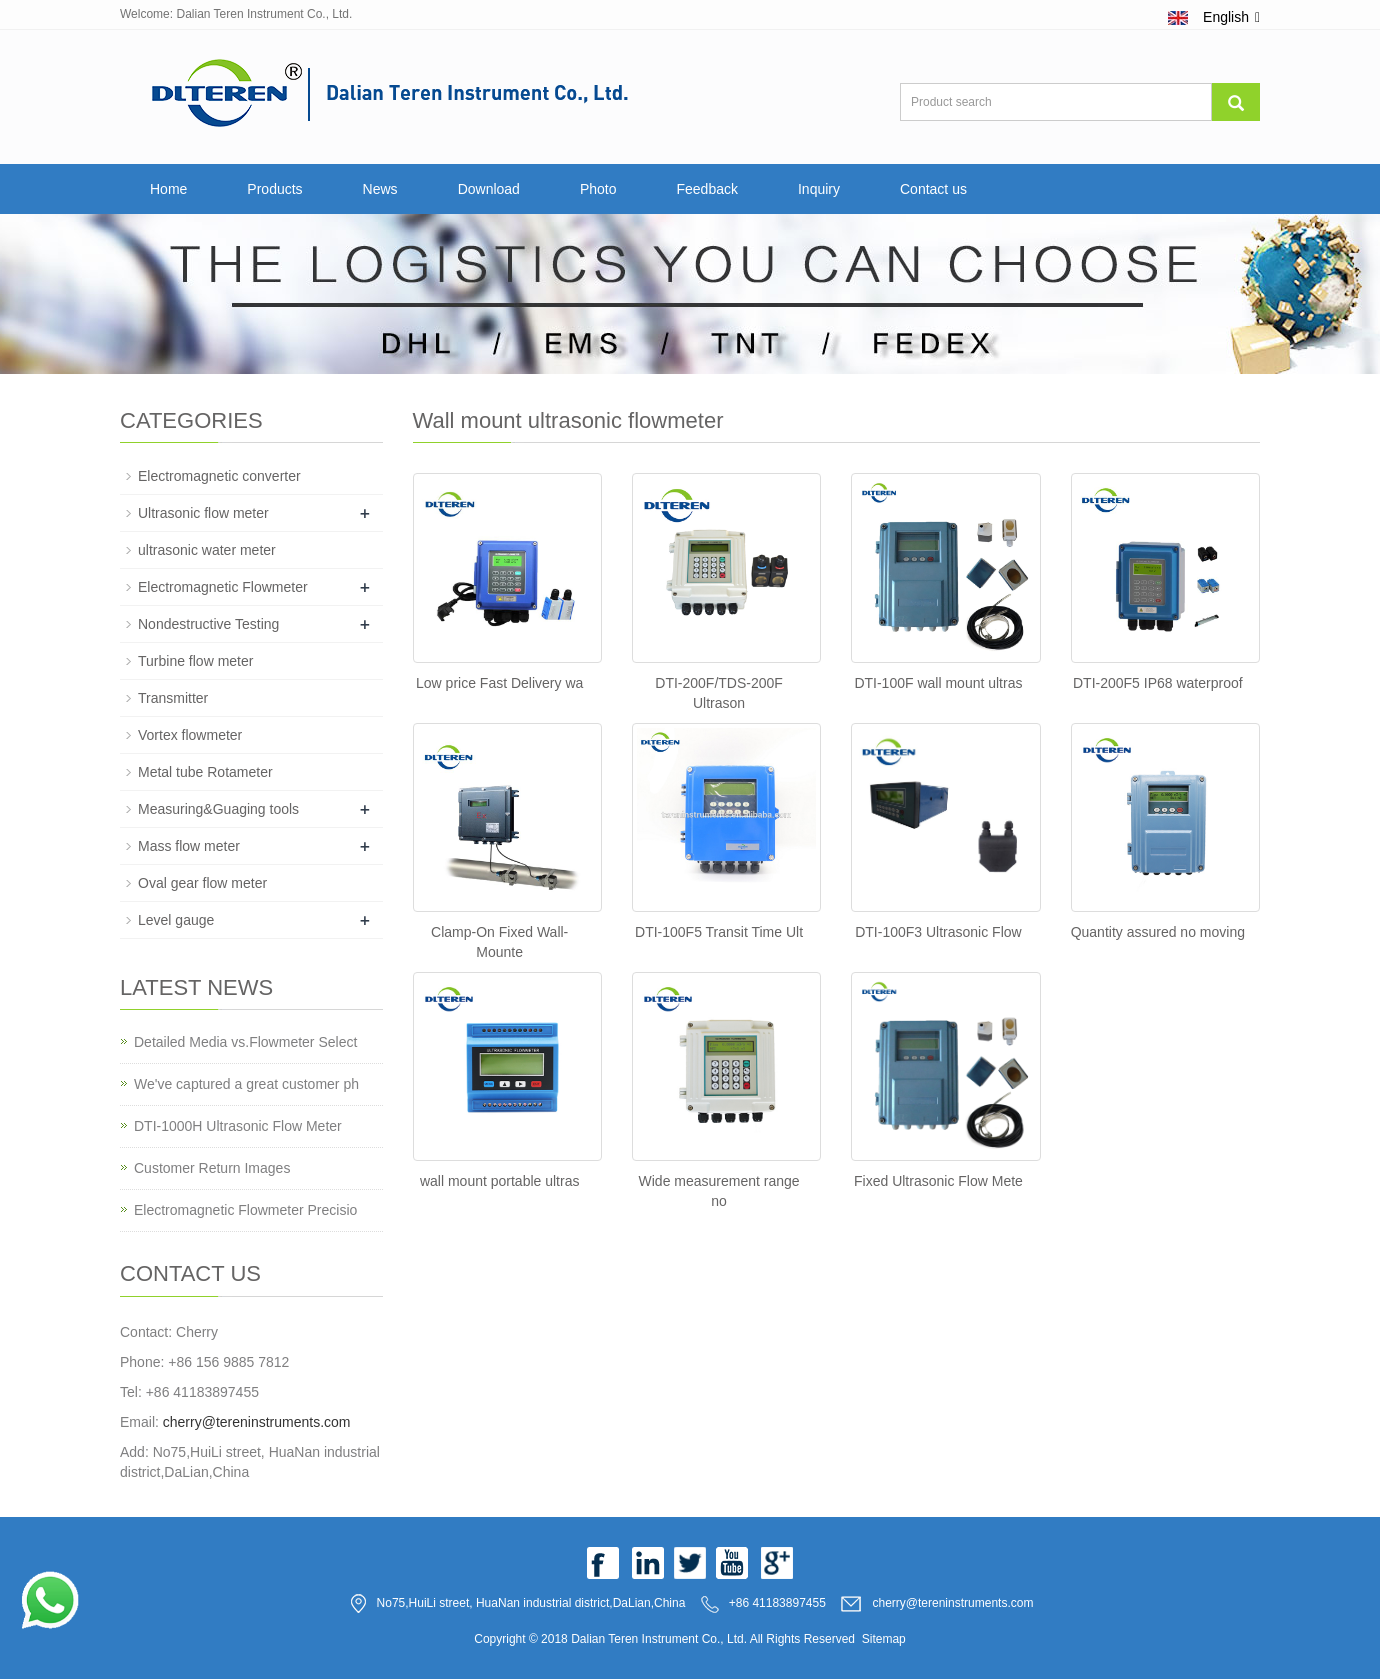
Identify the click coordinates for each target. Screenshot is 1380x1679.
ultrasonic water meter (207, 550)
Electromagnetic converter (219, 476)
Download (489, 189)
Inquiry (819, 189)
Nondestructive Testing (208, 624)
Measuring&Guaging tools (218, 809)
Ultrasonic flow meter (203, 513)
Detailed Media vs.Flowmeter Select (245, 1042)
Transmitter (173, 698)
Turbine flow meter (195, 661)
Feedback (706, 189)
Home (168, 189)
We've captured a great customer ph (246, 1084)
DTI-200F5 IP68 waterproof (1158, 683)
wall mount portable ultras (500, 1181)
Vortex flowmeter (190, 735)
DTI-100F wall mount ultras (938, 683)
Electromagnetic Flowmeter (223, 587)
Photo (598, 189)
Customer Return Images (212, 1168)
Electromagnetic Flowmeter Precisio (245, 1210)
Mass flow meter (189, 846)
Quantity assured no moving (1158, 932)
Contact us (933, 189)
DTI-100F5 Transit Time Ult (719, 932)
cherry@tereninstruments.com (257, 1422)
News (380, 189)
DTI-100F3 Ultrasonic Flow (938, 932)
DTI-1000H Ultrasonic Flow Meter (238, 1126)
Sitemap (884, 1639)
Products (274, 189)
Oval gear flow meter (202, 883)
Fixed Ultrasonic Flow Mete (938, 1181)
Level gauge (176, 920)
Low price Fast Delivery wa (499, 683)
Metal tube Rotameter (205, 772)
